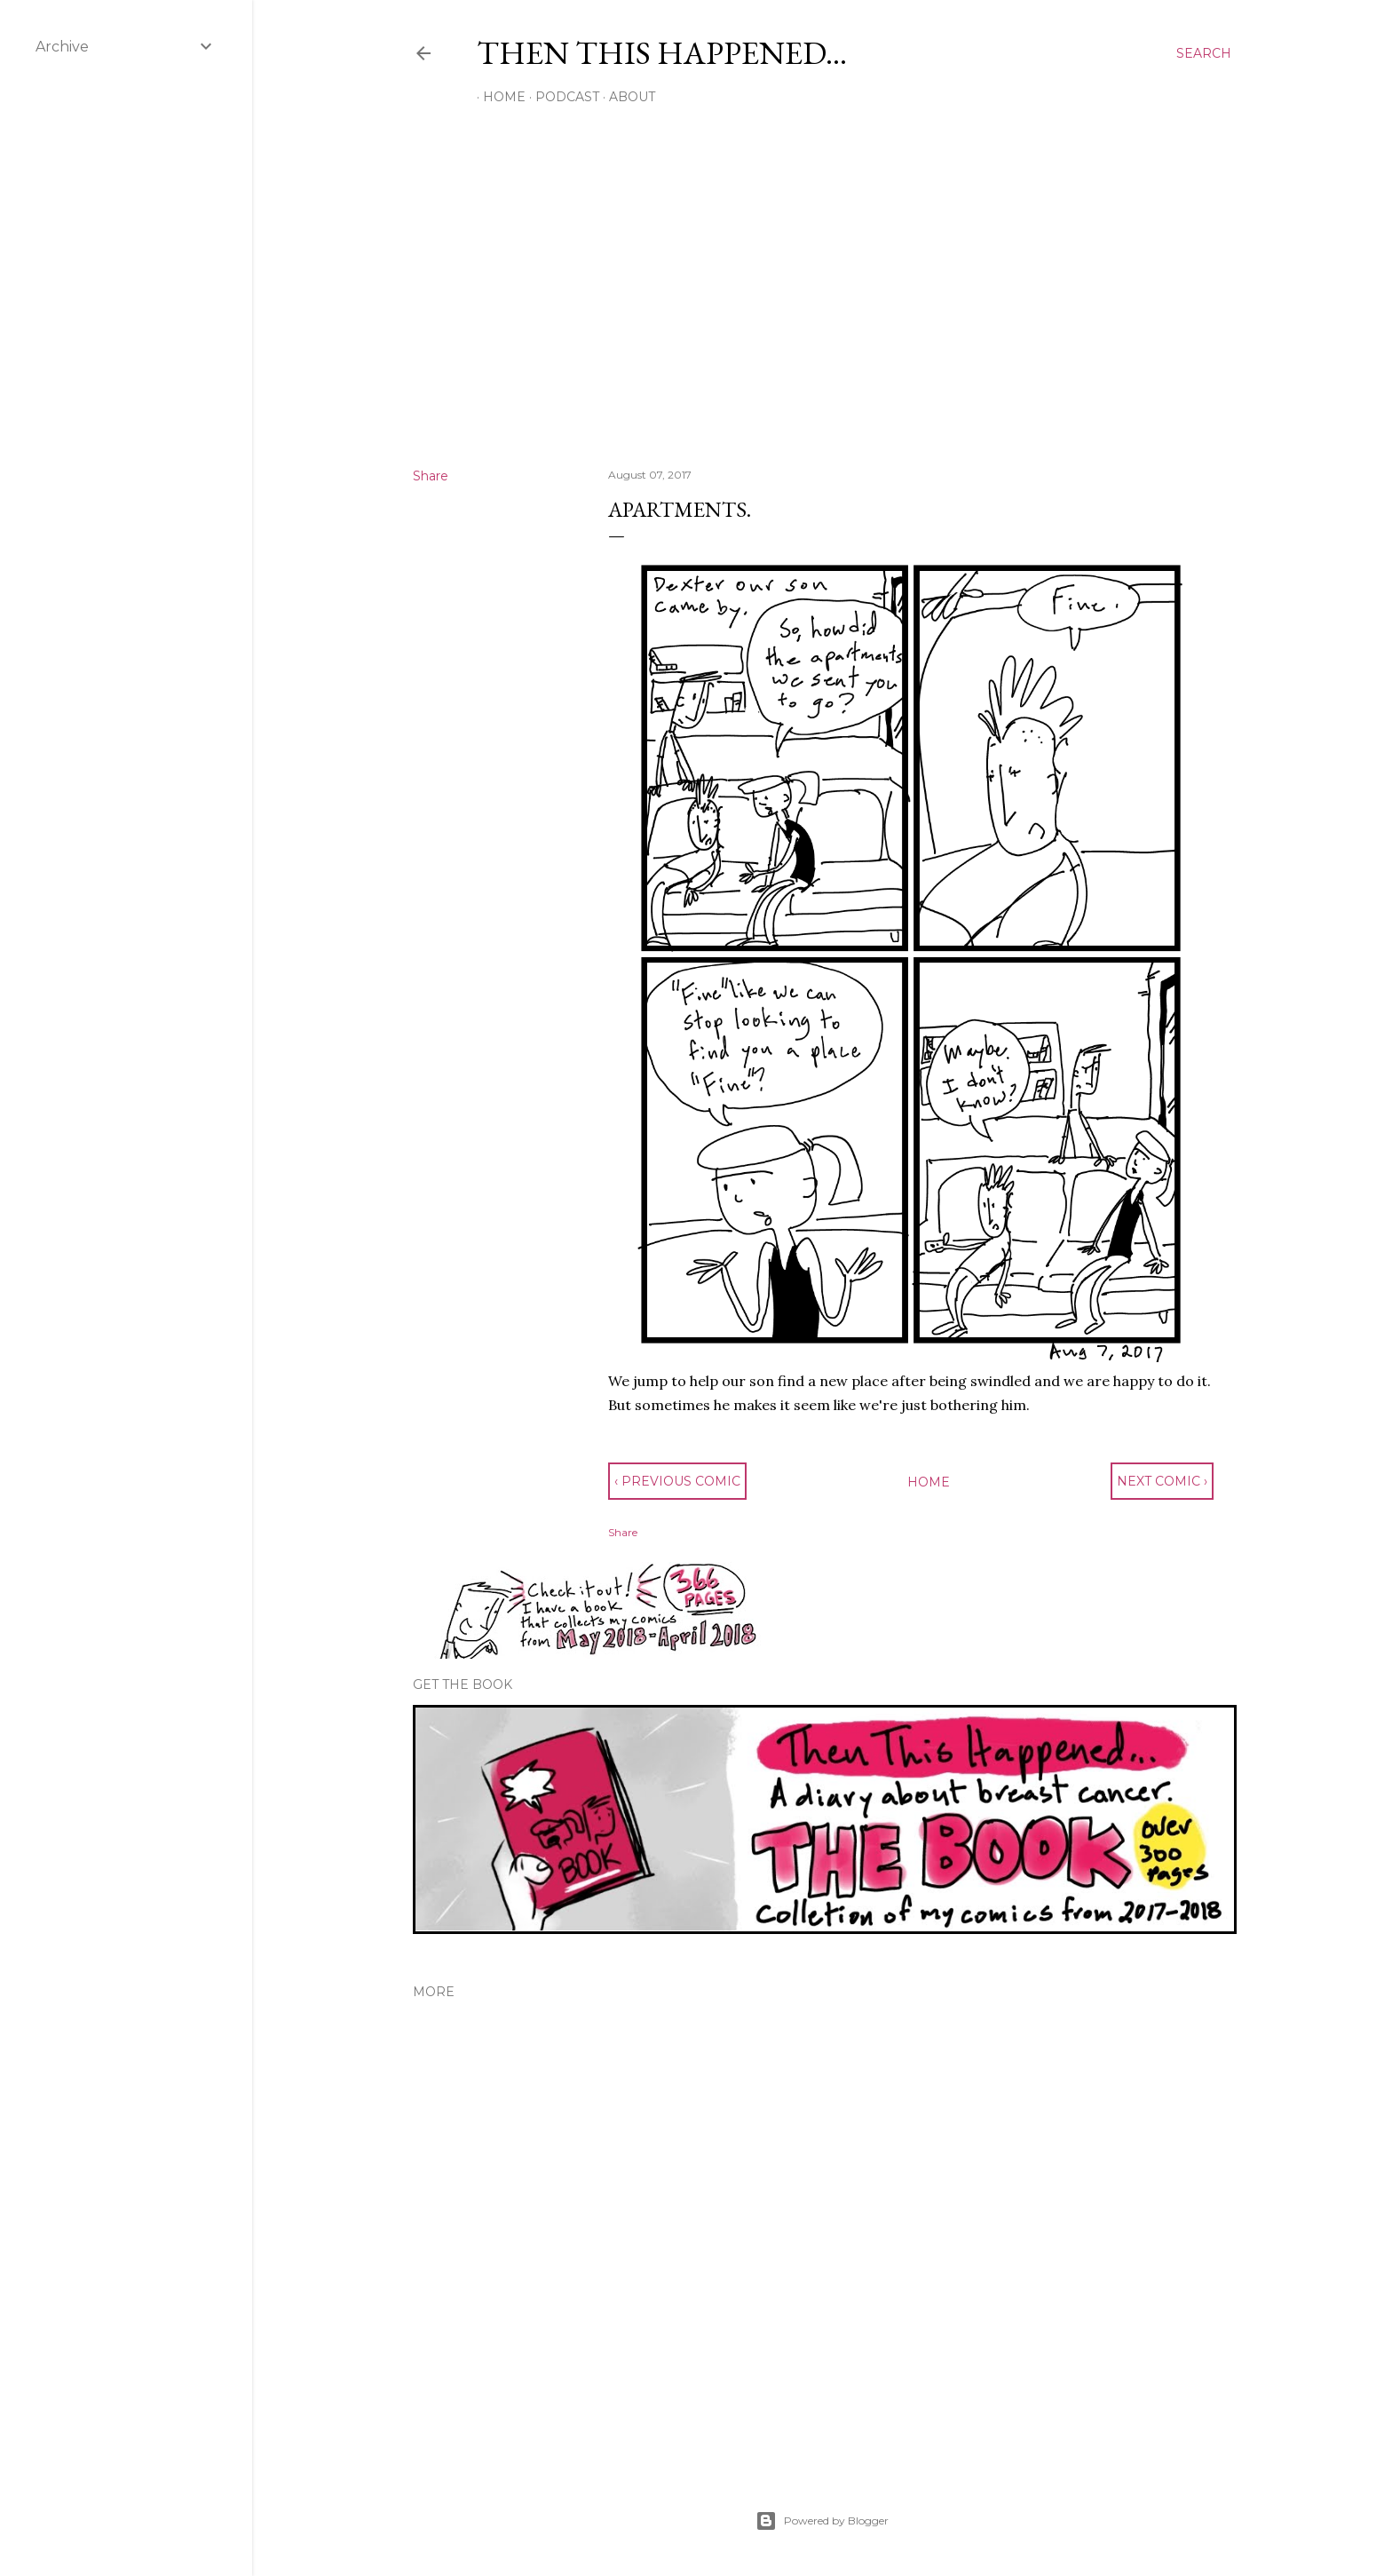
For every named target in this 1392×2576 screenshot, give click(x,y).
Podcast (561, 97)
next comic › (1162, 1481)
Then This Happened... (662, 53)
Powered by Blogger (822, 2521)
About (626, 97)
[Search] (1203, 53)
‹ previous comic (677, 1481)
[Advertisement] (822, 299)
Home (498, 97)
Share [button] (430, 476)
